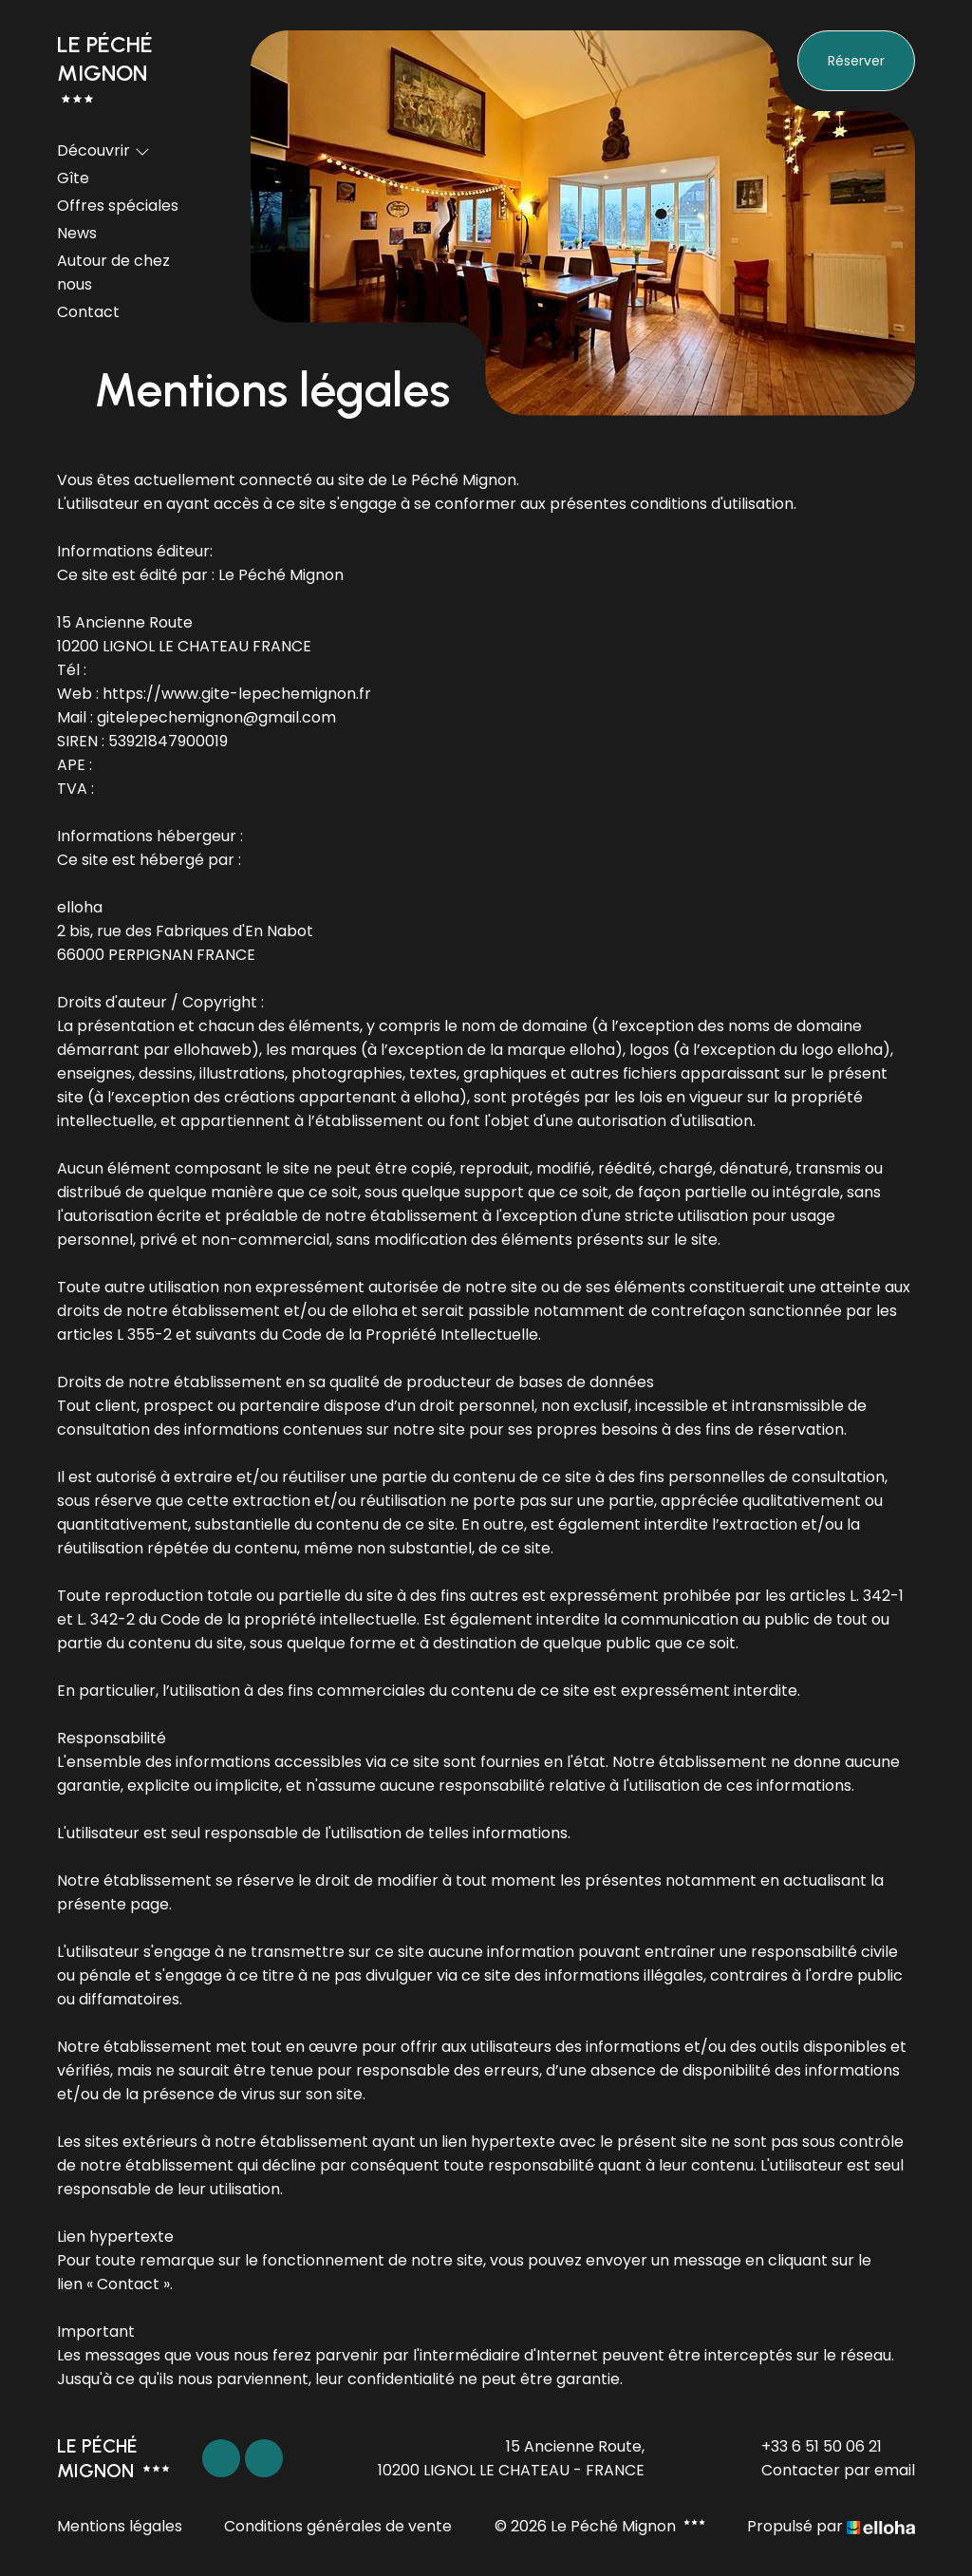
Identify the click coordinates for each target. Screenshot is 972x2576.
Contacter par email (827, 2470)
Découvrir (103, 150)
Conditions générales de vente (338, 2526)
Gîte (73, 178)
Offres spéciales (117, 205)
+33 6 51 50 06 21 (810, 2446)
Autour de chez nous (113, 272)
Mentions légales (119, 2526)
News (77, 233)
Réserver (856, 60)
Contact (88, 312)
